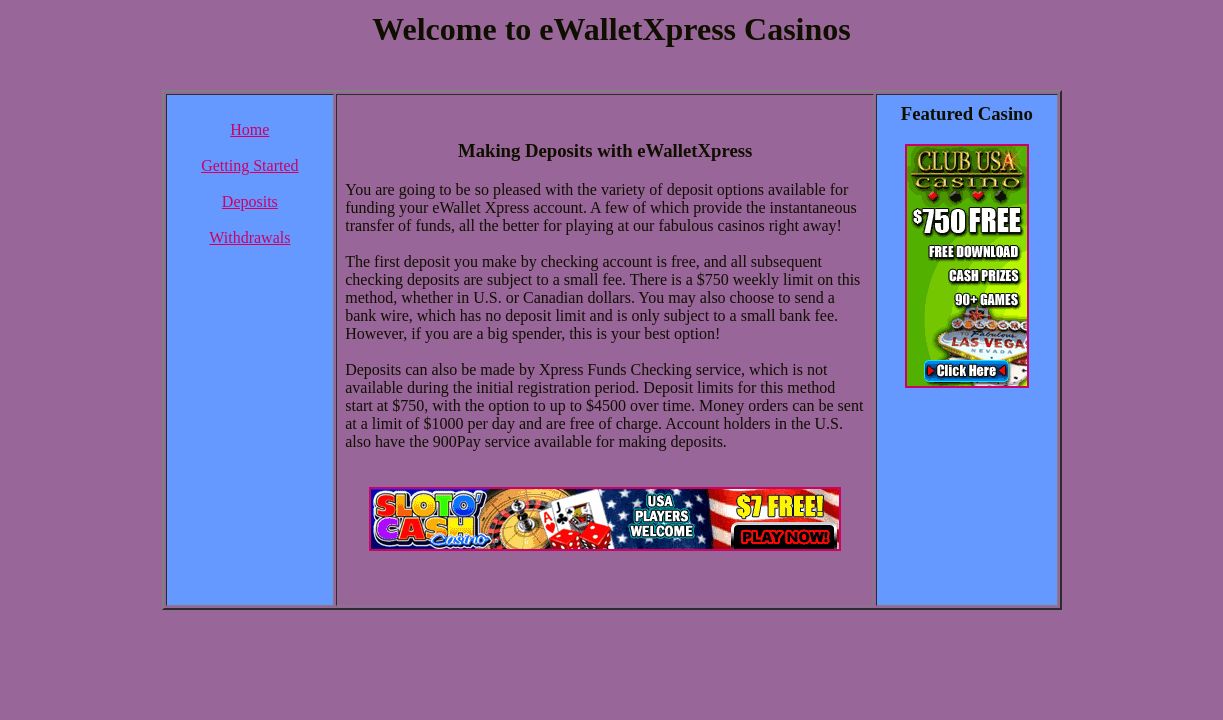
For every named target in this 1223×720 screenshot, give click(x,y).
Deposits (250, 201)
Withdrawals (249, 237)
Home (249, 129)
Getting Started (249, 165)
